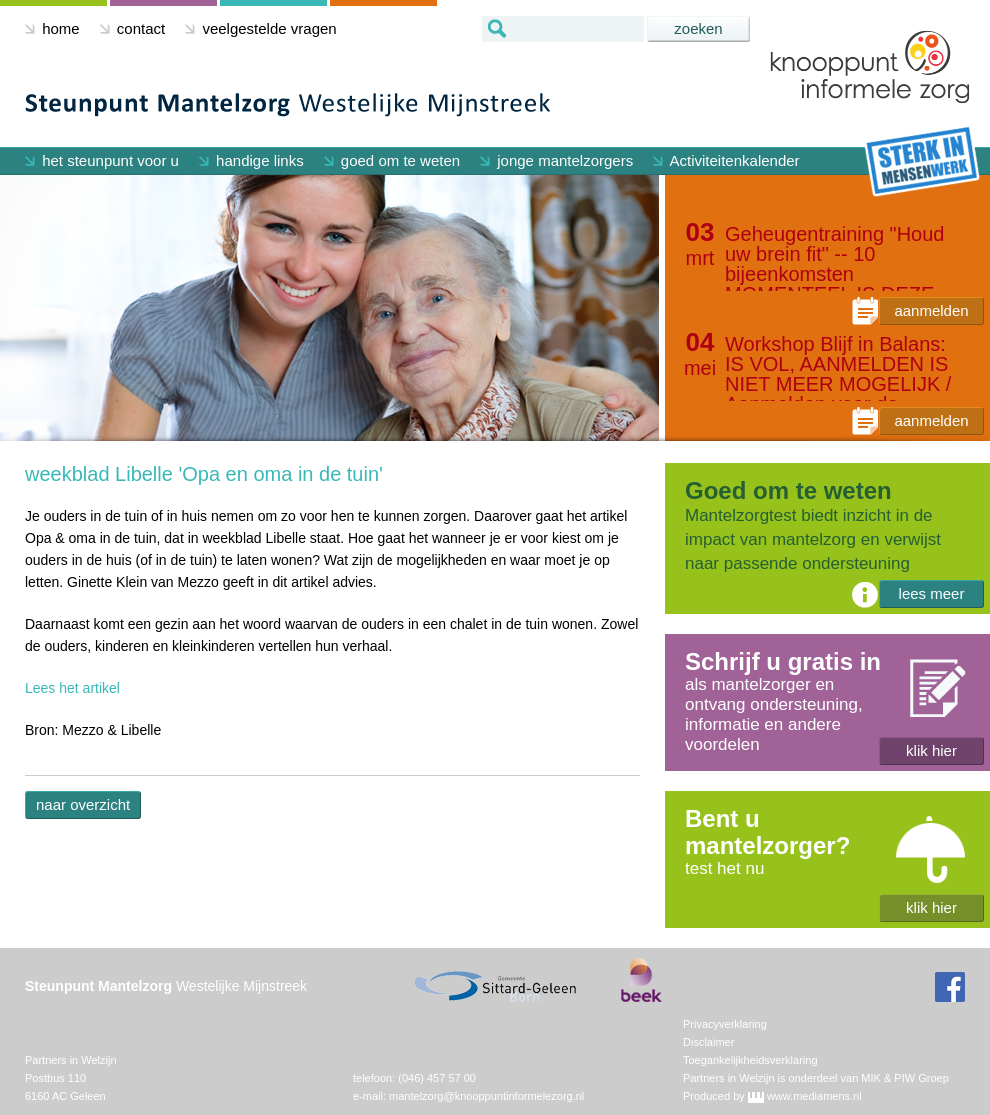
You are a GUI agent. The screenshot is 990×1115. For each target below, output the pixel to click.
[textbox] (563, 29)
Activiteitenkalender (726, 160)
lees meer (932, 593)
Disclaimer (708, 1042)
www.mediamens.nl (814, 1096)
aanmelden (931, 310)
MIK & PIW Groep (904, 1078)
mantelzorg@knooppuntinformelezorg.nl (486, 1096)
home (52, 28)
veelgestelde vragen (260, 28)
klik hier (931, 750)
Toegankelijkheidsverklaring (750, 1060)
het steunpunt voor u (102, 160)
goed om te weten (392, 160)
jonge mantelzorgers (556, 160)
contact (133, 28)
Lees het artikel (72, 688)
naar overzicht (83, 804)
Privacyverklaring (725, 1024)
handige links (251, 160)
